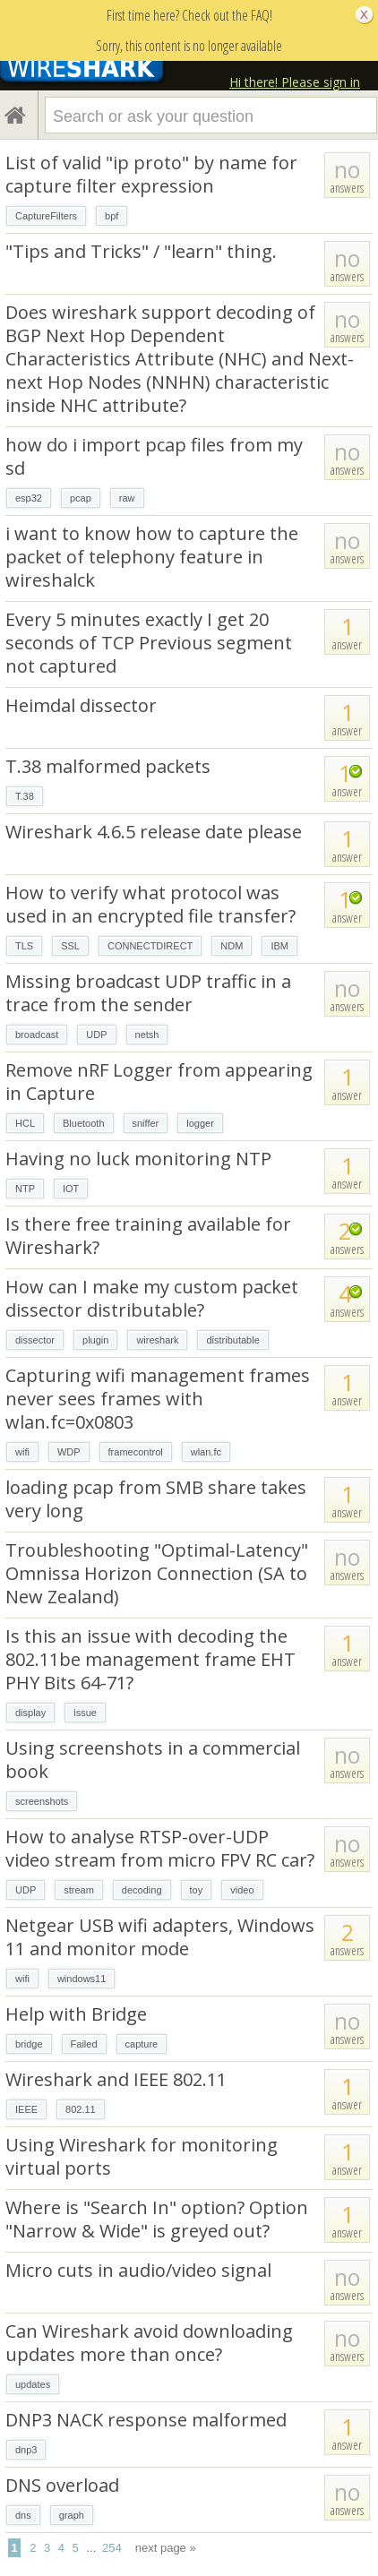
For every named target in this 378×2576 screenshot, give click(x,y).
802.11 (80, 2109)
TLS (24, 945)
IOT (71, 1188)
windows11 (81, 1978)
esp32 (28, 498)
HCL (25, 1123)
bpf (111, 215)
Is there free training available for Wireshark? (148, 1235)
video (241, 1890)
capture (142, 2044)
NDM (231, 945)
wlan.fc (206, 1452)
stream (79, 1890)
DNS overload (62, 2485)
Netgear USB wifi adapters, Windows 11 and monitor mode (159, 1937)
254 (112, 2548)
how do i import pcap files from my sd (154, 456)
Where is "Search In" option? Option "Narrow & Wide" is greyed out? (156, 2219)
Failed (84, 2044)
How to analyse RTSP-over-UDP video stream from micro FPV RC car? (159, 1848)
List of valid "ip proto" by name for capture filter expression (151, 174)
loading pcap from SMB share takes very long (155, 1499)
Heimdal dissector (81, 705)
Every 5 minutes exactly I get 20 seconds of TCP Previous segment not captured (148, 642)
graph (71, 2515)
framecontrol (135, 1452)
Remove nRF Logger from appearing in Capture (159, 1081)
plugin (95, 1340)
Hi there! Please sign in (294, 81)
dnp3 (26, 2449)
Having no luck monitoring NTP (138, 1158)
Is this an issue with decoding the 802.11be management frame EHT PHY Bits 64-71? (150, 1659)
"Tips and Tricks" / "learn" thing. (141, 251)
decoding (142, 1890)
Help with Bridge (76, 2014)
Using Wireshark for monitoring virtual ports (141, 2156)
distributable (232, 1340)
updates (32, 2384)
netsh (147, 1034)
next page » (165, 2548)
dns (23, 2515)
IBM (279, 945)
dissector (35, 1340)
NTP (25, 1188)
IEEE (26, 2109)
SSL (70, 945)
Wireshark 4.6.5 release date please (153, 832)
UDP (96, 1034)
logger (200, 1123)
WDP (69, 1452)
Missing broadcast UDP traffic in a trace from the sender (148, 993)
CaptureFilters (46, 215)
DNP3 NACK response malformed (146, 2420)
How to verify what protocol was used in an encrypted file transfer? (150, 904)
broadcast (36, 1034)
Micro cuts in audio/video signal (138, 2270)
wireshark (157, 1340)
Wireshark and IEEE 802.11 (116, 2079)
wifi (22, 1452)
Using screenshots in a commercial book (152, 1759)
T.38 (24, 796)
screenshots (41, 1801)
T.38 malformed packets (107, 766)
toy (196, 1890)
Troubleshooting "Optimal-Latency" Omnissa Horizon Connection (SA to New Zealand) (156, 1573)
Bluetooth (83, 1123)
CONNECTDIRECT (150, 945)
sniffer (146, 1123)
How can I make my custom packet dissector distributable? (151, 1298)
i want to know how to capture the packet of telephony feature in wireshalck (151, 556)
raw (127, 498)
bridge (29, 2044)
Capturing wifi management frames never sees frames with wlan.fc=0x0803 (157, 1398)
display (30, 1712)
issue (85, 1712)
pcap (80, 498)
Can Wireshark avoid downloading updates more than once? (149, 2342)
